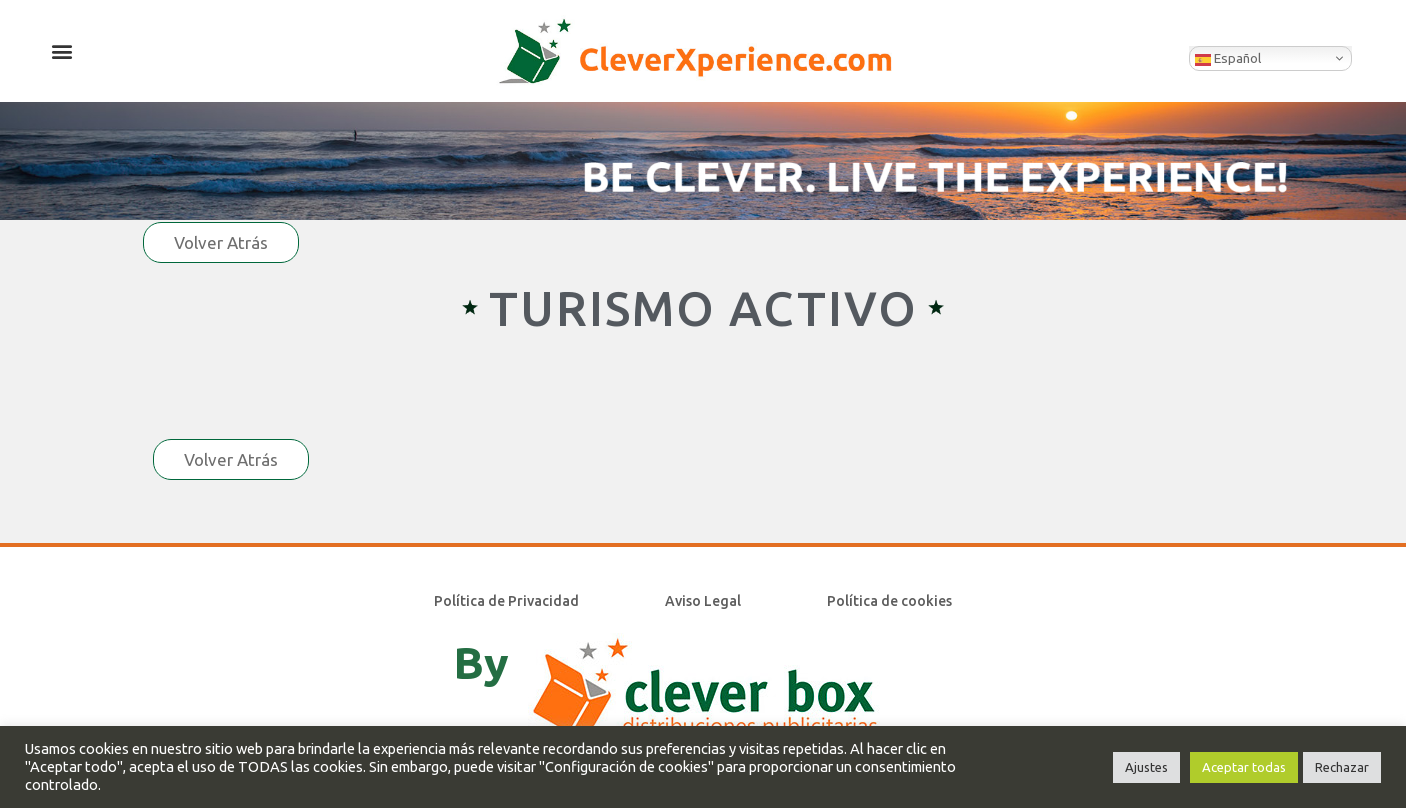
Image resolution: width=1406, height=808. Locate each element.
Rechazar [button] (1342, 767)
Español (1228, 58)
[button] (61, 50)
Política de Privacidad (506, 601)
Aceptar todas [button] (1244, 767)
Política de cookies (889, 601)
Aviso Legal (703, 601)
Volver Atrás (221, 242)
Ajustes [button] (1146, 767)
